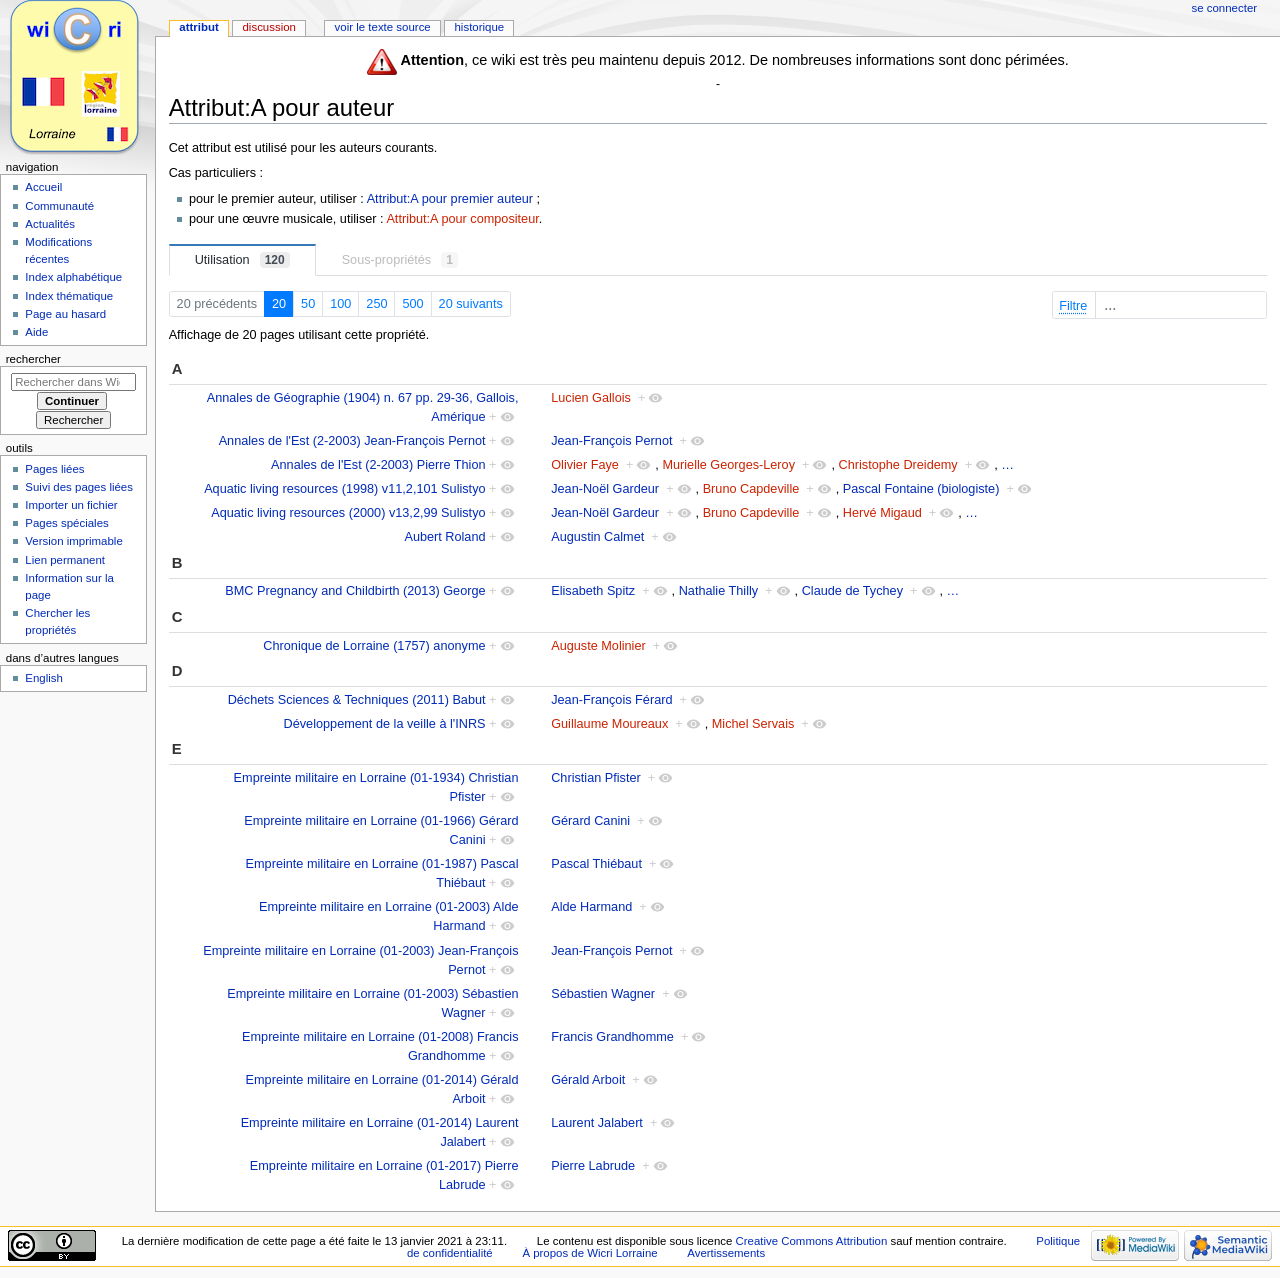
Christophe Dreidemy (898, 465)
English (44, 678)
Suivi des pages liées (79, 487)
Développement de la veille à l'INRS (385, 724)
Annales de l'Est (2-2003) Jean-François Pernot (352, 441)
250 (376, 304)
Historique (479, 27)
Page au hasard (65, 314)
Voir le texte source (383, 27)
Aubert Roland (444, 537)
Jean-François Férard (611, 700)
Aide (36, 332)
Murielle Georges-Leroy (728, 465)
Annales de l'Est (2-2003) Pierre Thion (378, 465)
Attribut (198, 27)
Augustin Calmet (597, 537)
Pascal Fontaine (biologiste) (921, 489)
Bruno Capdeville (751, 489)
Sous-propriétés (400, 260)
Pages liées (54, 469)
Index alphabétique (73, 277)
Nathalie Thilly (718, 591)
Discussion (268, 27)
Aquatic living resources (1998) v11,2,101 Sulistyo (344, 489)
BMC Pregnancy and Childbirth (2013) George (355, 591)
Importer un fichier (71, 505)
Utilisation (242, 260)
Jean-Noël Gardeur (605, 489)
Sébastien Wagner (603, 994)
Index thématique (69, 296)
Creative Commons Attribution (812, 1241)
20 (279, 304)
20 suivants (471, 304)
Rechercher (33, 359)
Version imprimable (73, 541)
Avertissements (726, 1253)
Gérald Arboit (588, 1080)
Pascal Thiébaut (596, 864)
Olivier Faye (585, 465)
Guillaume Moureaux (609, 724)
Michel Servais (753, 724)
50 (308, 304)
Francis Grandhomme (612, 1037)
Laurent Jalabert (597, 1123)
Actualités (50, 224)
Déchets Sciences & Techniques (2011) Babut (357, 700)
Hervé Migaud (882, 513)
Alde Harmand (591, 907)
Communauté (59, 206)
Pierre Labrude (593, 1166)
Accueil (43, 187)
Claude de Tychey (852, 591)
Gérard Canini (590, 821)
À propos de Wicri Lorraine (589, 1253)
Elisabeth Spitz (593, 591)
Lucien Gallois (591, 398)
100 (340, 304)
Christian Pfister (596, 778)
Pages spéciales (66, 523)
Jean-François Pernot (611, 441)
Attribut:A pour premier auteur (450, 199)
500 (412, 304)
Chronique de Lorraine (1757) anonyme (374, 646)
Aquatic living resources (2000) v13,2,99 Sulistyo (348, 513)
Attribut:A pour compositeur (462, 219)
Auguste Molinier (598, 646)
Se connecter (1225, 8)
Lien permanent (65, 560)
